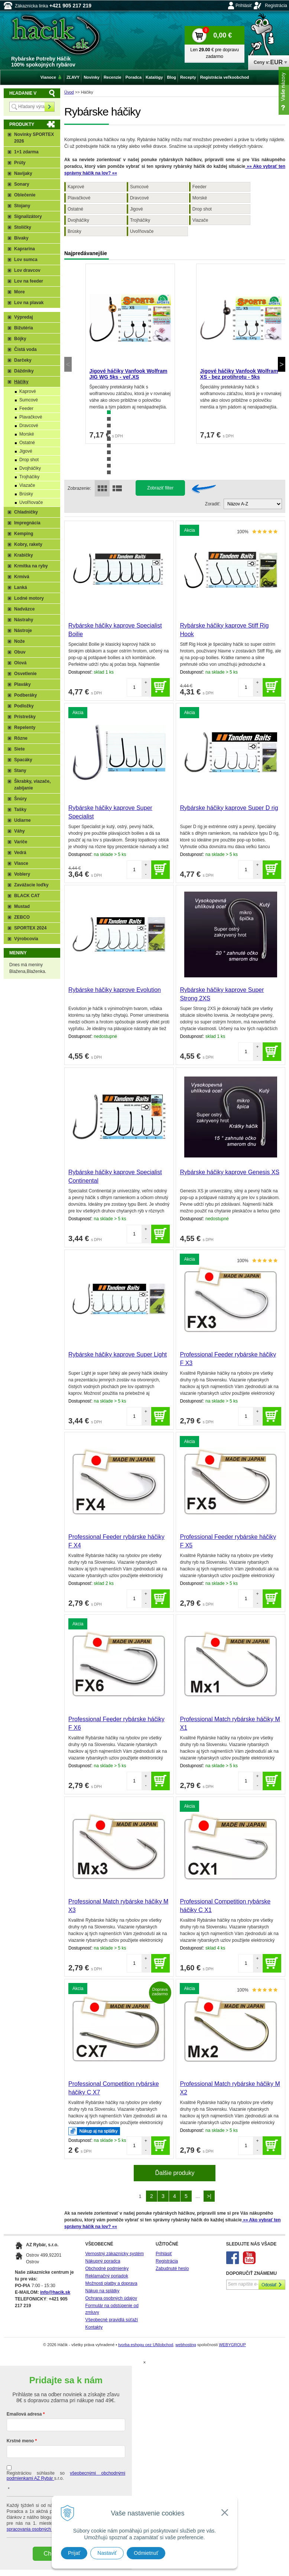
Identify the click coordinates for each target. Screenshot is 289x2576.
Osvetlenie (25, 673)
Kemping (23, 533)
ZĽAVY (72, 77)
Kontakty (94, 2327)
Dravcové (139, 198)
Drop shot (202, 209)
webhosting (185, 2344)
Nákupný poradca (102, 2261)
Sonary (21, 184)
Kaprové (76, 186)
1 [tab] (109, 412)
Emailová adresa (24, 2414)
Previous (68, 364)
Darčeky (23, 360)
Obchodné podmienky (107, 2268)
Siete (19, 749)
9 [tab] (109, 466)
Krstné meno (20, 2440)
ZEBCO (22, 917)
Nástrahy (23, 619)
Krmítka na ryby (31, 566)
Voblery (22, 874)
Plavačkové (79, 198)
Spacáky (23, 759)
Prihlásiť (244, 5)
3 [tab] (109, 425)
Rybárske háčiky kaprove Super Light (117, 1354)
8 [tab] (109, 459)
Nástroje (23, 630)
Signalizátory (28, 216)
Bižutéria (23, 327)
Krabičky (23, 555)
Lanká (20, 587)
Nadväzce (24, 609)
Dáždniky (24, 371)
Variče (20, 841)
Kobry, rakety (28, 544)
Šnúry (20, 798)
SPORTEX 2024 (30, 928)
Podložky (24, 706)
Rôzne (20, 738)
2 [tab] (109, 419)
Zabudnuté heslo (172, 2268)
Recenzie (112, 77)
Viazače (200, 220)
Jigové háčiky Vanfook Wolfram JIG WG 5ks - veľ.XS (129, 374)
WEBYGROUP (232, 2344)
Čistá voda (25, 349)
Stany (20, 770)
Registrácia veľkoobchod (224, 77)
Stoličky (22, 227)
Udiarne (22, 820)
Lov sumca (26, 259)
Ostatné (75, 209)
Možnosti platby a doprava (111, 2283)
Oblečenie (24, 195)
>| (209, 2196)
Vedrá (20, 852)
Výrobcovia (26, 938)
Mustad (22, 906)
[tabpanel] (130, 354)
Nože (19, 641)
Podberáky (25, 695)
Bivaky (21, 238)
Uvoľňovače (142, 231)
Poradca (134, 77)
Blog (171, 77)
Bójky (20, 338)
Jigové (136, 209)
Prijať (74, 2553)
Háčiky (21, 381)
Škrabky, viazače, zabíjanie (32, 785)
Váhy (19, 831)
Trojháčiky (140, 220)
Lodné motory (29, 598)
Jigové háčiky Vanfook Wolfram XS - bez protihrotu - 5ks (239, 374)
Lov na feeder (28, 281)
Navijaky (23, 173)
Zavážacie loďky (31, 885)
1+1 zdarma (26, 151)
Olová (20, 662)
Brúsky (74, 231)
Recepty (188, 77)
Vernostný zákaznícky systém (114, 2253)
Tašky (20, 809)
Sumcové (139, 186)
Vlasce (21, 863)
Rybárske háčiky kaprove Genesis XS (229, 1172)
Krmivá (21, 576)
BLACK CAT (27, 895)
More (19, 291)
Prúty (20, 162)
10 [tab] (109, 472)
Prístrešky (25, 716)
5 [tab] (109, 439)
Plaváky (22, 684)
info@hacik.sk (55, 2292)
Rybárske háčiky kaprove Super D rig (229, 808)
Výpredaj (23, 317)
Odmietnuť (146, 2553)
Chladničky (26, 512)
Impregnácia (27, 522)
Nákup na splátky (102, 2290)
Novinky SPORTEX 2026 (34, 138)
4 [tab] (109, 432)
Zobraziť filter (160, 488)
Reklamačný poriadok (106, 2276)
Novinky (92, 77)
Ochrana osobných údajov (111, 2298)
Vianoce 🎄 (51, 77)
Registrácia (276, 5)
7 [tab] (109, 452)
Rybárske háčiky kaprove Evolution (114, 990)
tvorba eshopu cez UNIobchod (145, 2344)
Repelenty (24, 727)
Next (281, 364)
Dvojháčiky (78, 220)
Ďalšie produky (175, 2173)
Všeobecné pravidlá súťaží (111, 2319)
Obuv (20, 652)
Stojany (22, 205)
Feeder (199, 186)
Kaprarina (24, 248)
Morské (199, 198)
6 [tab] (109, 445)
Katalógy (154, 77)
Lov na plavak (28, 302)
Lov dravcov (27, 270)
